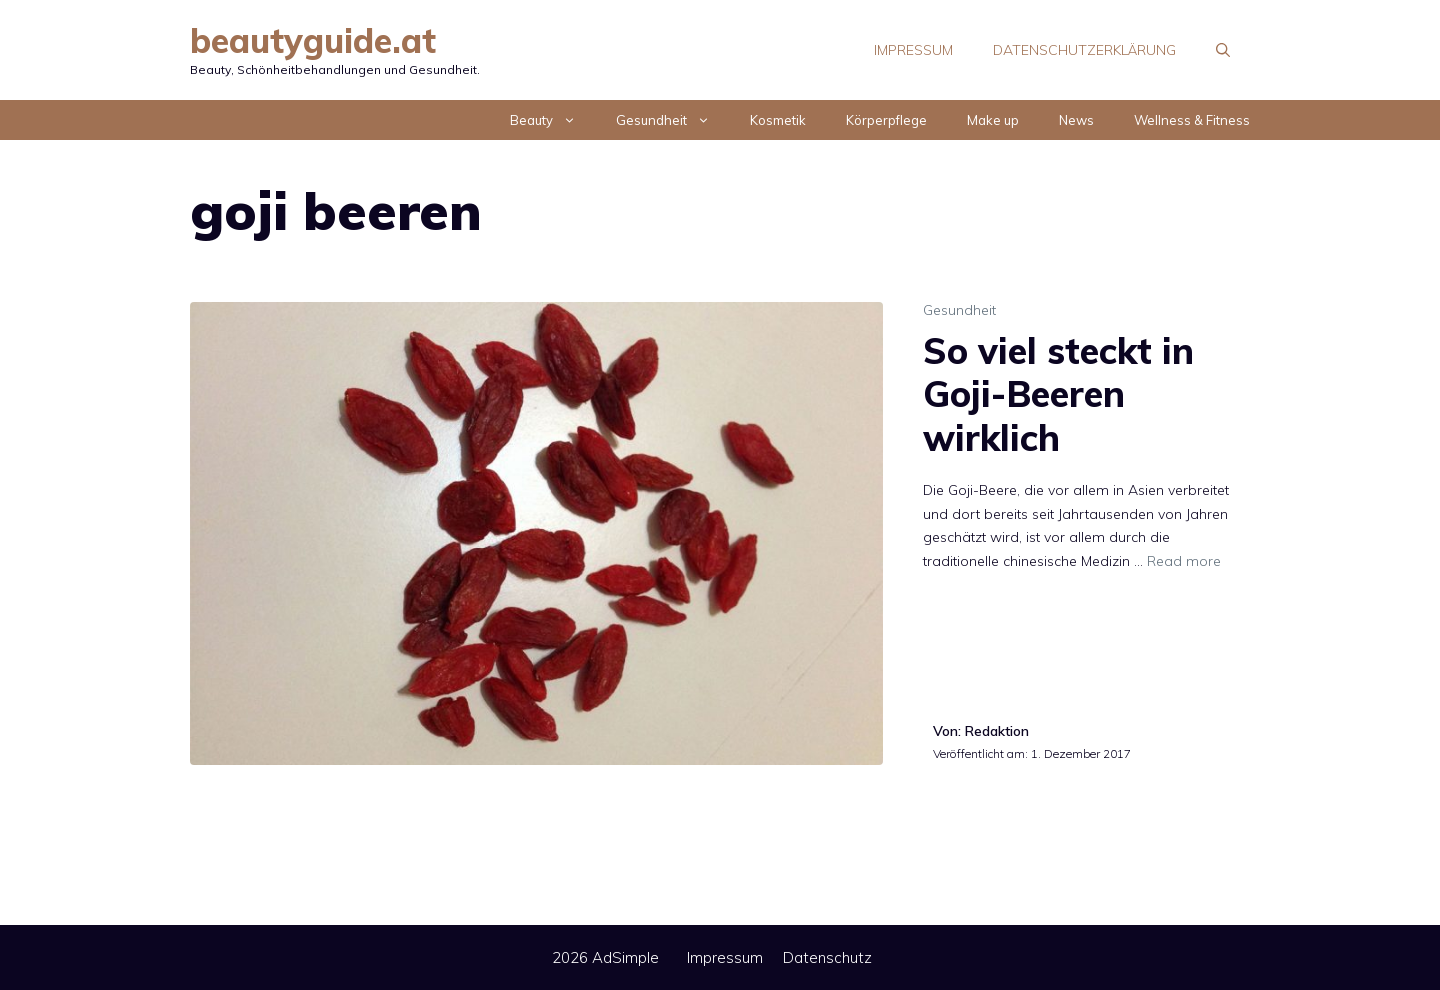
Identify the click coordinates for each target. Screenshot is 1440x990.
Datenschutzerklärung (1084, 50)
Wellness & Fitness (1192, 120)
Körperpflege (886, 120)
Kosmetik (778, 120)
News (1076, 120)
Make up (993, 120)
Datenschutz (827, 957)
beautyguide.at (313, 40)
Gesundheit (673, 120)
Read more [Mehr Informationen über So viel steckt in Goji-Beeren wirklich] (1184, 561)
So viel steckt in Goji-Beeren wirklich (1058, 393)
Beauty (553, 120)
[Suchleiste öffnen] (1223, 50)
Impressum (913, 50)
